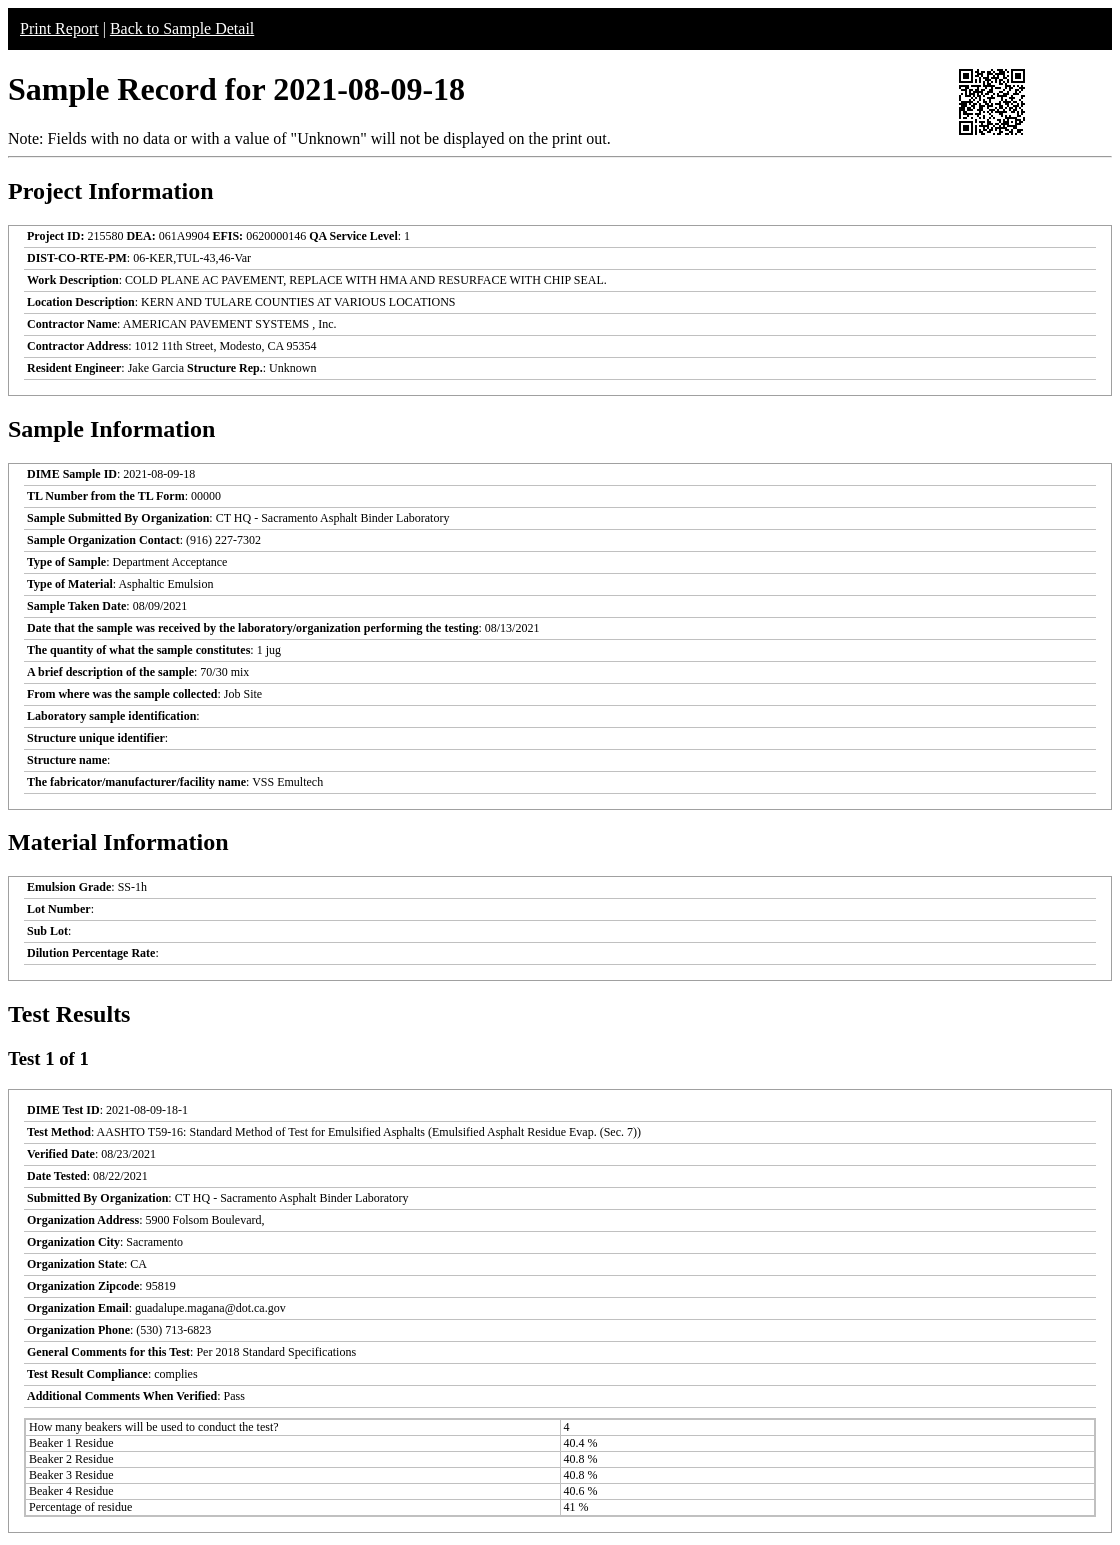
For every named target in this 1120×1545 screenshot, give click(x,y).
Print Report (59, 28)
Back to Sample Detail (182, 28)
